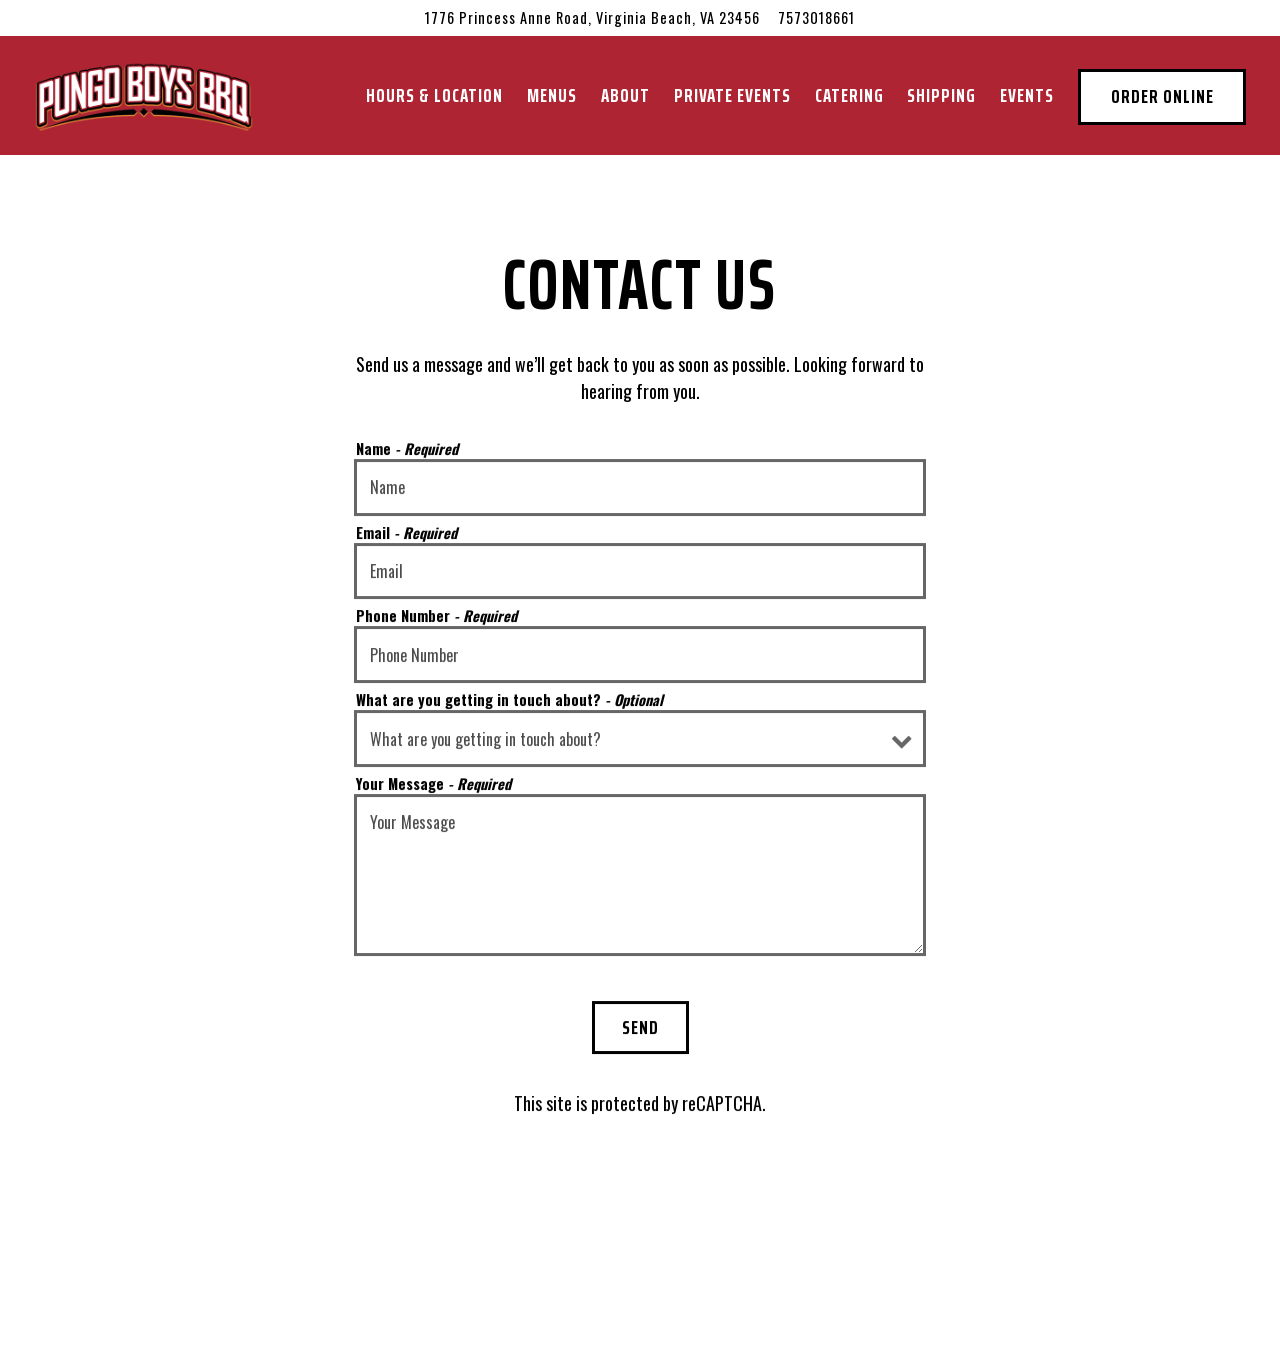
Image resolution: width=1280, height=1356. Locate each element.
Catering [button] (849, 95)
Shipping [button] (941, 95)
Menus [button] (552, 95)
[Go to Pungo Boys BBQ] (592, 18)
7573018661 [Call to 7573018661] (816, 17)
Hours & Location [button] (434, 95)
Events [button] (1027, 95)
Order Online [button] (1162, 96)
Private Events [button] (732, 95)
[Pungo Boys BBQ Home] (144, 94)
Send (640, 1027)
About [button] (625, 95)
